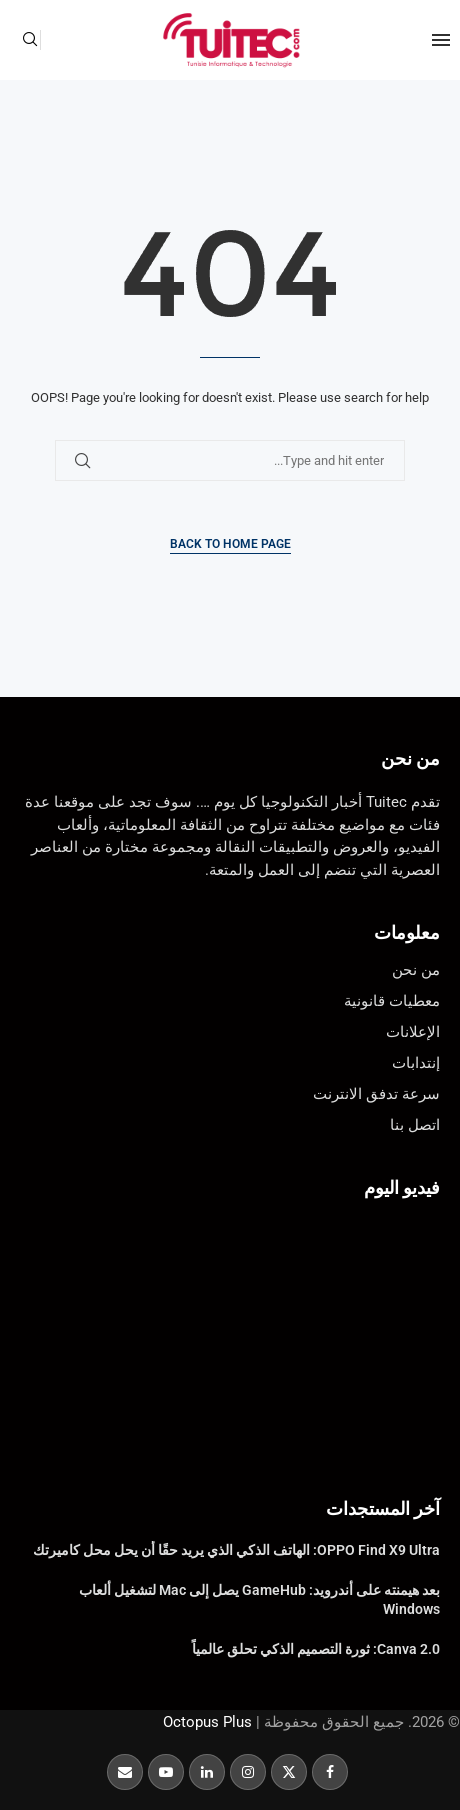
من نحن (410, 758)
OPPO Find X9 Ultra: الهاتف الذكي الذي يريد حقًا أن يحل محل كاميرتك (236, 1550)
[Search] (30, 40)
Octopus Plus (207, 1722)
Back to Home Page (230, 544)
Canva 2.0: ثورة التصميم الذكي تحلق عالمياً (316, 1649)
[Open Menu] (441, 40)
